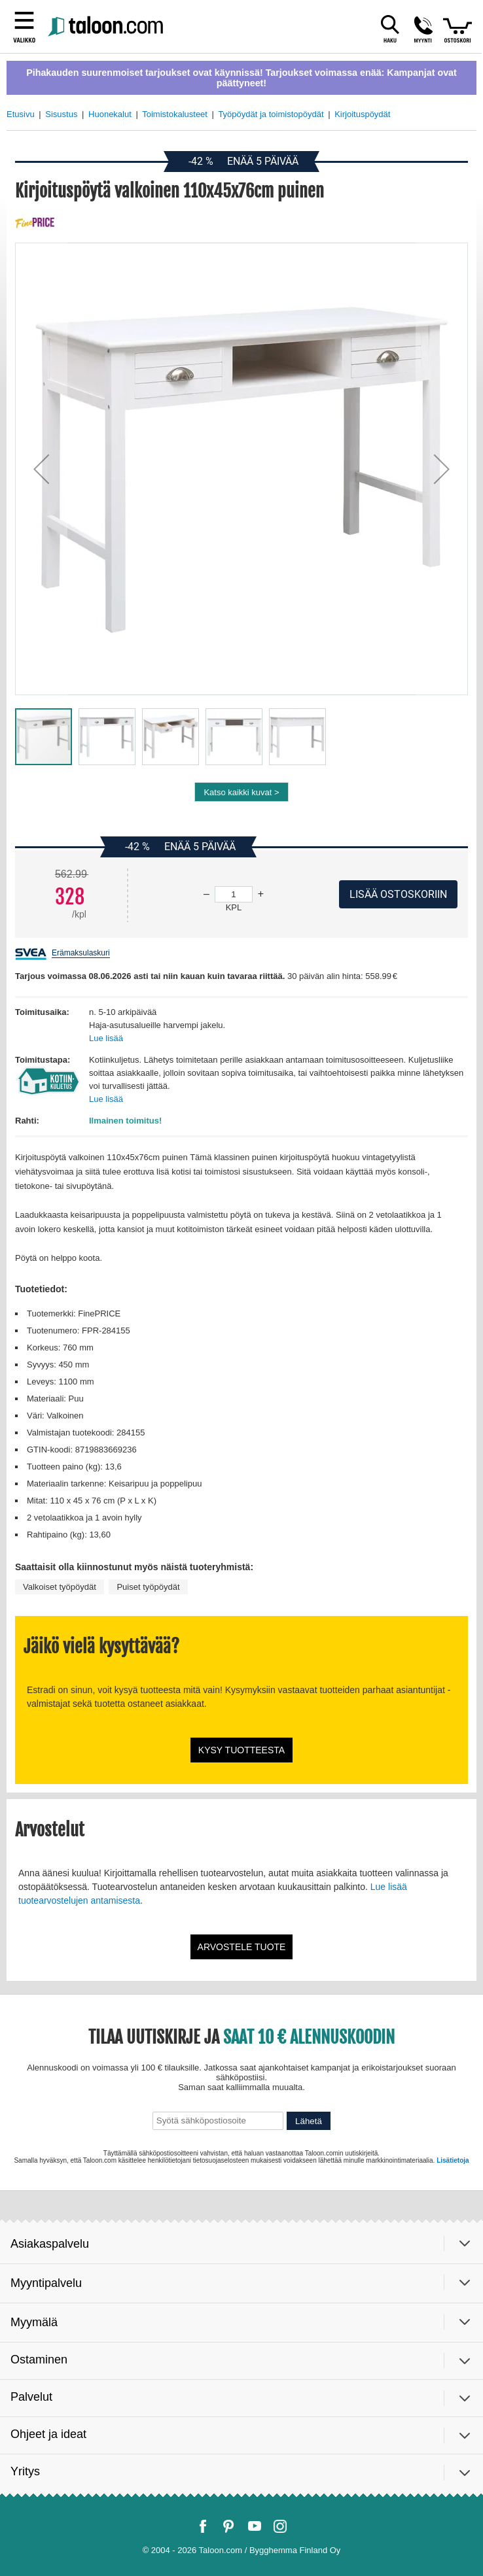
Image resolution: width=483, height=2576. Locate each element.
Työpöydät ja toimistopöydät (270, 114)
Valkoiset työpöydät (59, 1587)
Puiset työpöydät (147, 1587)
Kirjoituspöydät (362, 114)
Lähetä (308, 2121)
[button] (41, 469)
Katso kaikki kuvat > (241, 792)
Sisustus (61, 114)
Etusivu (21, 114)
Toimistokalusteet (174, 114)
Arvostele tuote (242, 1947)
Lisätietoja (453, 2160)
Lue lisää (106, 1038)
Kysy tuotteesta (241, 1750)
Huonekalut (110, 114)
